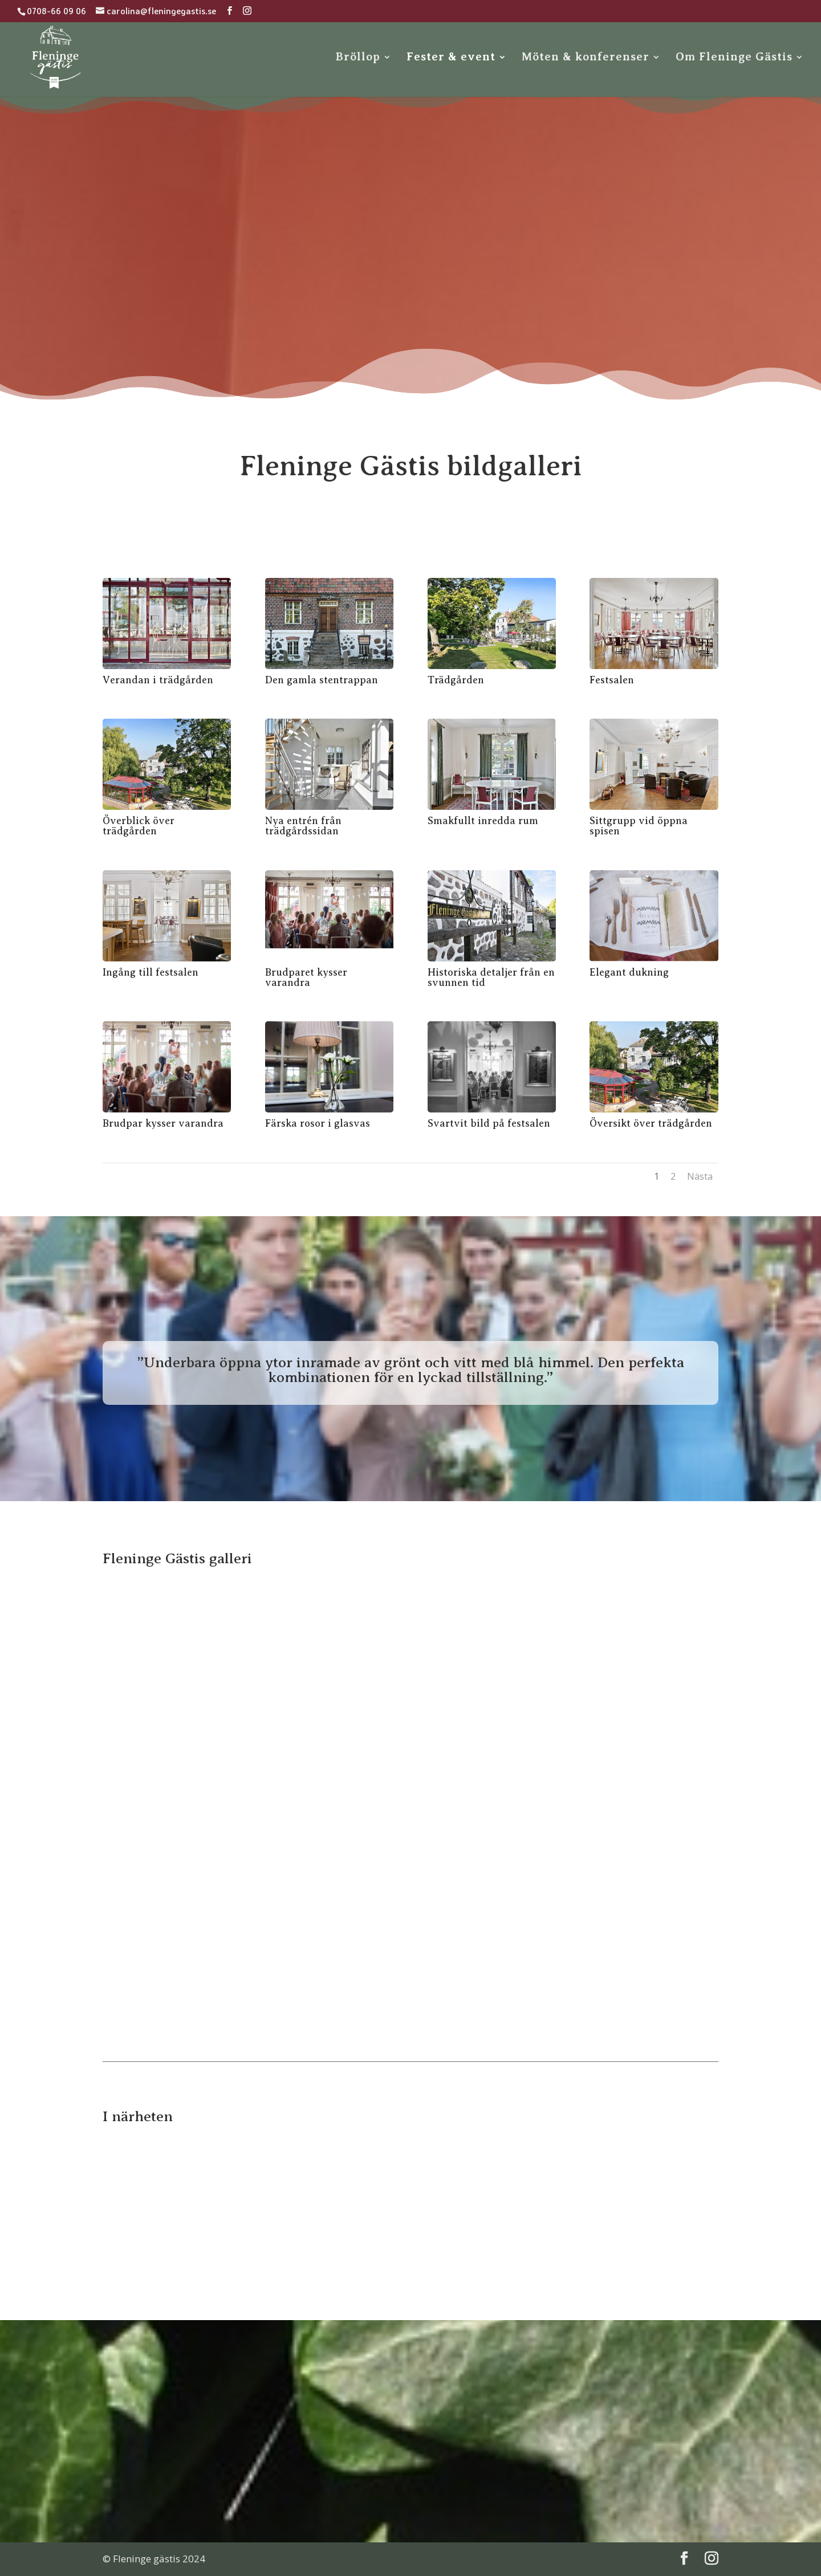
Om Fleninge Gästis (734, 58)
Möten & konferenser (585, 58)
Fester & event (451, 58)
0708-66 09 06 (56, 11)
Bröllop (358, 58)
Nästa (700, 1176)
